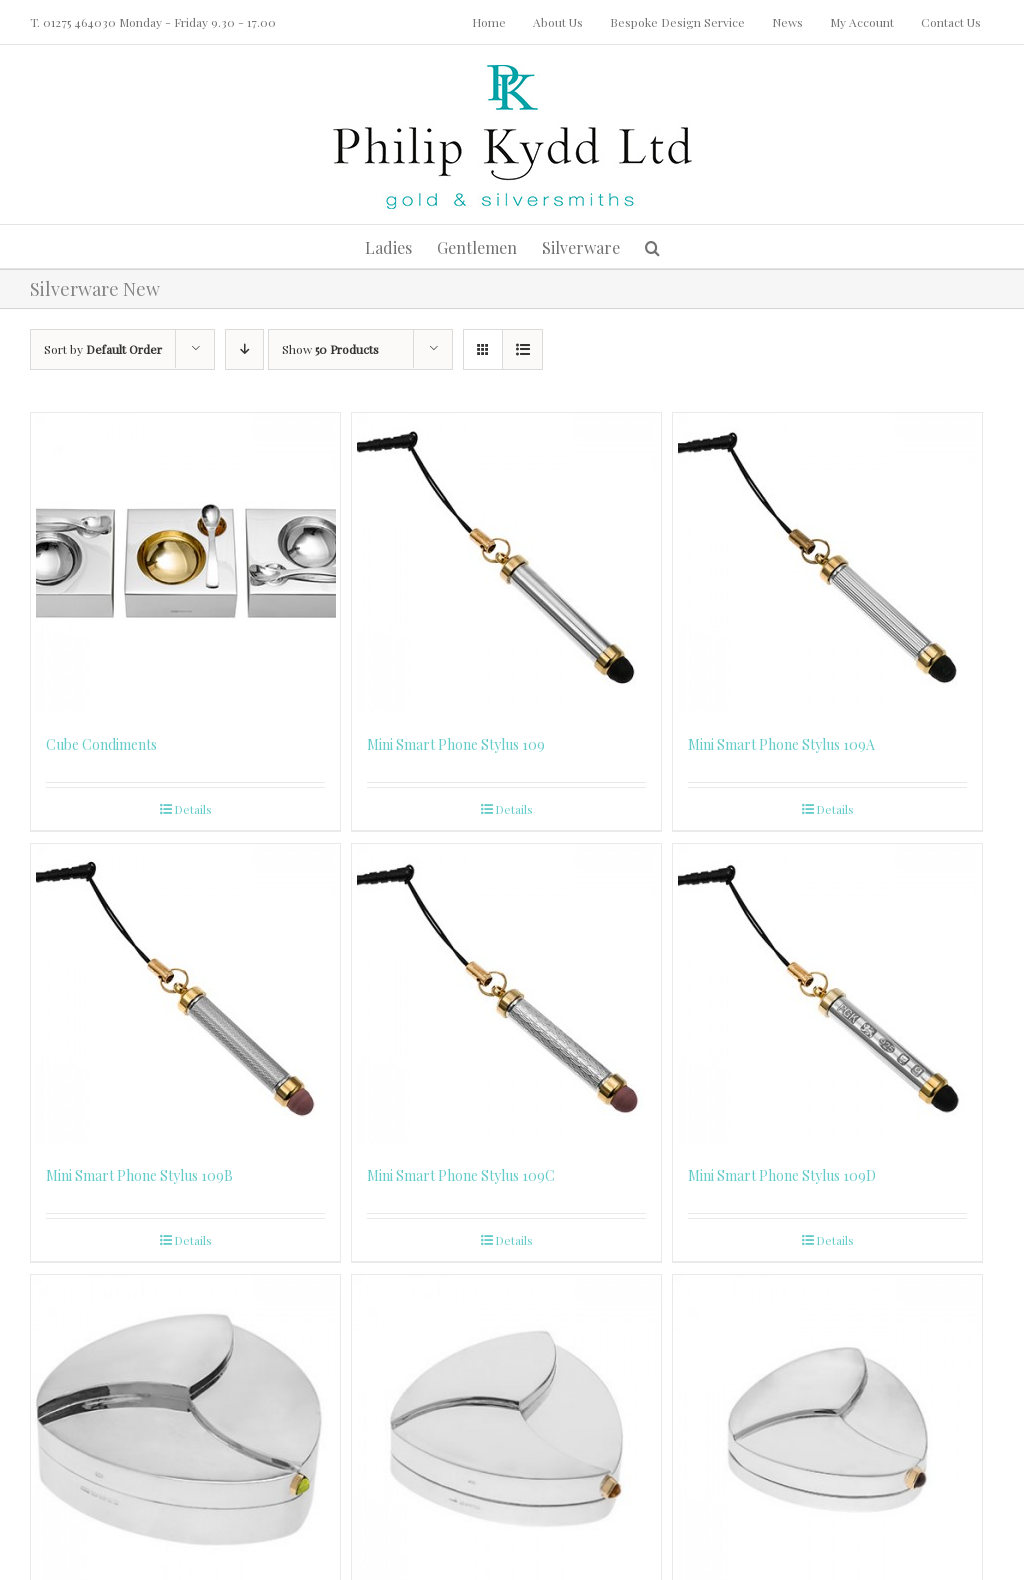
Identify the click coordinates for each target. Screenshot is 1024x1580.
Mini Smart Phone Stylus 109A (781, 744)
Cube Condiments (101, 744)
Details (193, 809)
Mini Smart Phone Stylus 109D (782, 1175)
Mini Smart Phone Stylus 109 (456, 744)
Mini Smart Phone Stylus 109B (139, 1175)
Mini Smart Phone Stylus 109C (461, 1175)
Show (330, 349)
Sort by (103, 349)
